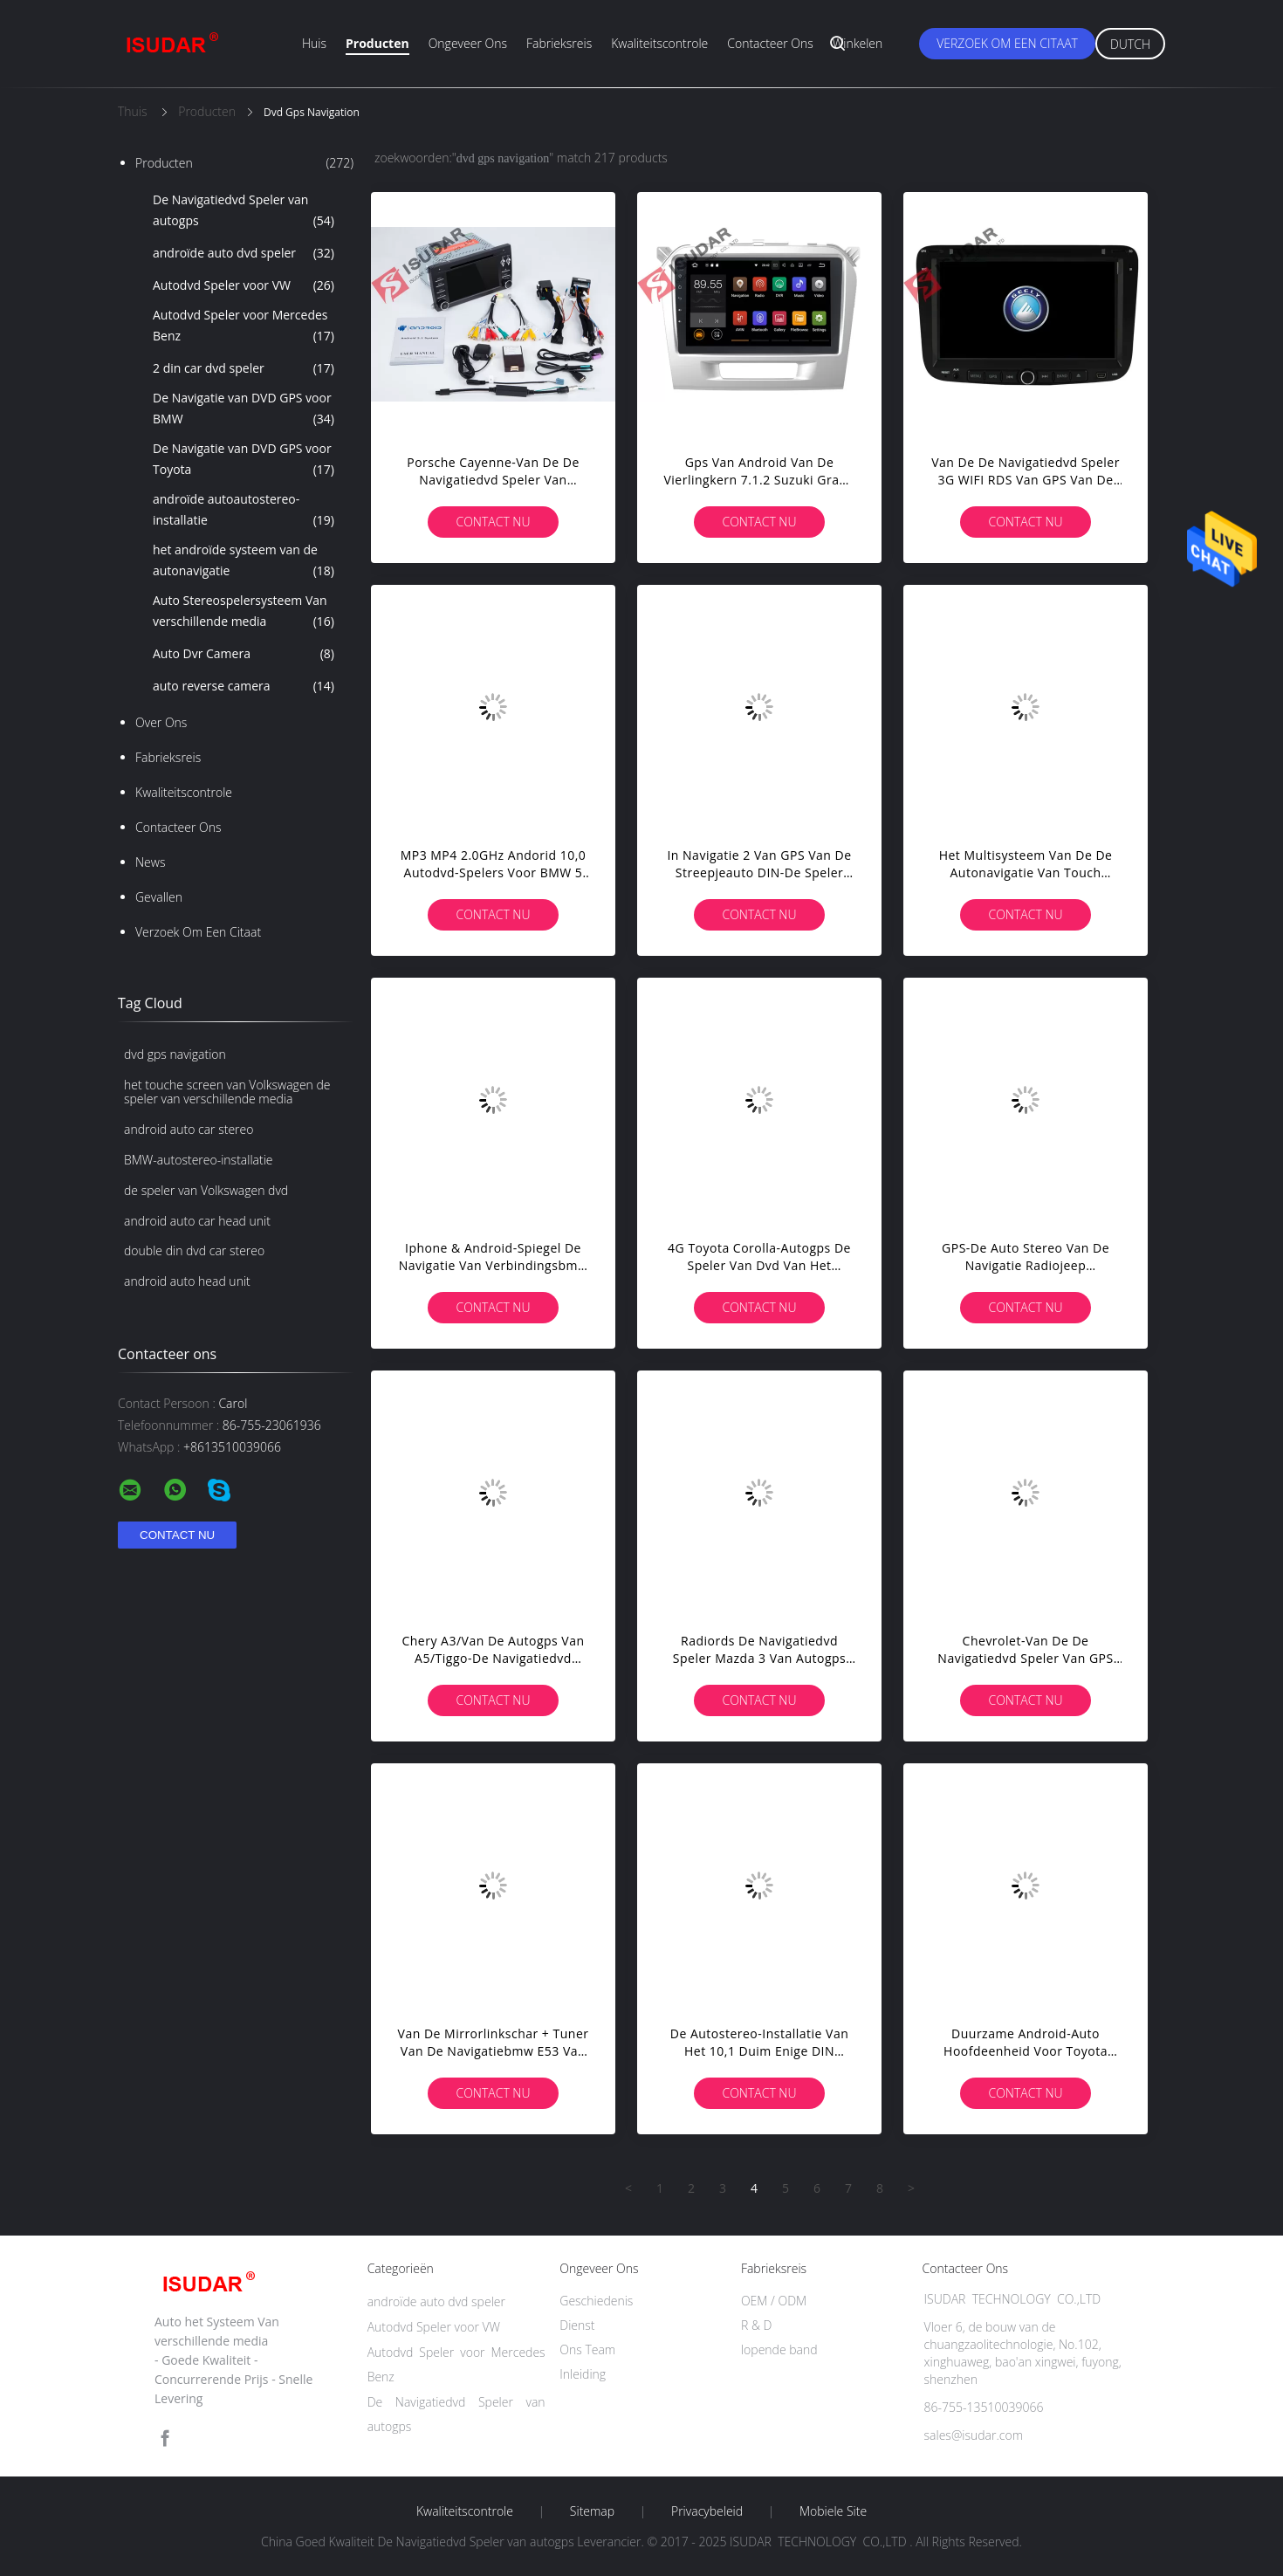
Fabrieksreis (559, 43)
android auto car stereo (188, 1129)
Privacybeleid (707, 2511)
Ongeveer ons (468, 43)
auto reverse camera (243, 686)
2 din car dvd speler (243, 368)
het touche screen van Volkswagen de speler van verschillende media (227, 1092)
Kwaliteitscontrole (659, 43)
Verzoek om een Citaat (1007, 43)
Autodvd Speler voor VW (243, 285)
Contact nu (493, 521)
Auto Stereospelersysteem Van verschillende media (243, 612)
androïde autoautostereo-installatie (243, 511)
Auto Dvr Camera (243, 653)
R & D (756, 2325)
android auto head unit (187, 1281)
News (150, 862)
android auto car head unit (197, 1220)
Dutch (1130, 44)
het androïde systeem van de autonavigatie (243, 561)
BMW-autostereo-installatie (198, 1159)
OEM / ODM (773, 2300)
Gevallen (158, 897)
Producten (377, 43)
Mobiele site (833, 2511)
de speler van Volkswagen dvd (206, 1190)
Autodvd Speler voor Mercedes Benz (243, 326)
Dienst (576, 2325)
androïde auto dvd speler (243, 253)
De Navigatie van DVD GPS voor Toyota (243, 460)
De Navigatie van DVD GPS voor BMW (243, 409)
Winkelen (858, 43)
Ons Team (587, 2349)
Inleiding (582, 2374)
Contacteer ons (770, 43)
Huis (314, 43)
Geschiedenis (596, 2300)
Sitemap (592, 2511)
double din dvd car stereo (194, 1250)
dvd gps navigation (175, 1054)
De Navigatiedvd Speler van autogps (243, 211)
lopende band (779, 2349)
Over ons (161, 722)
